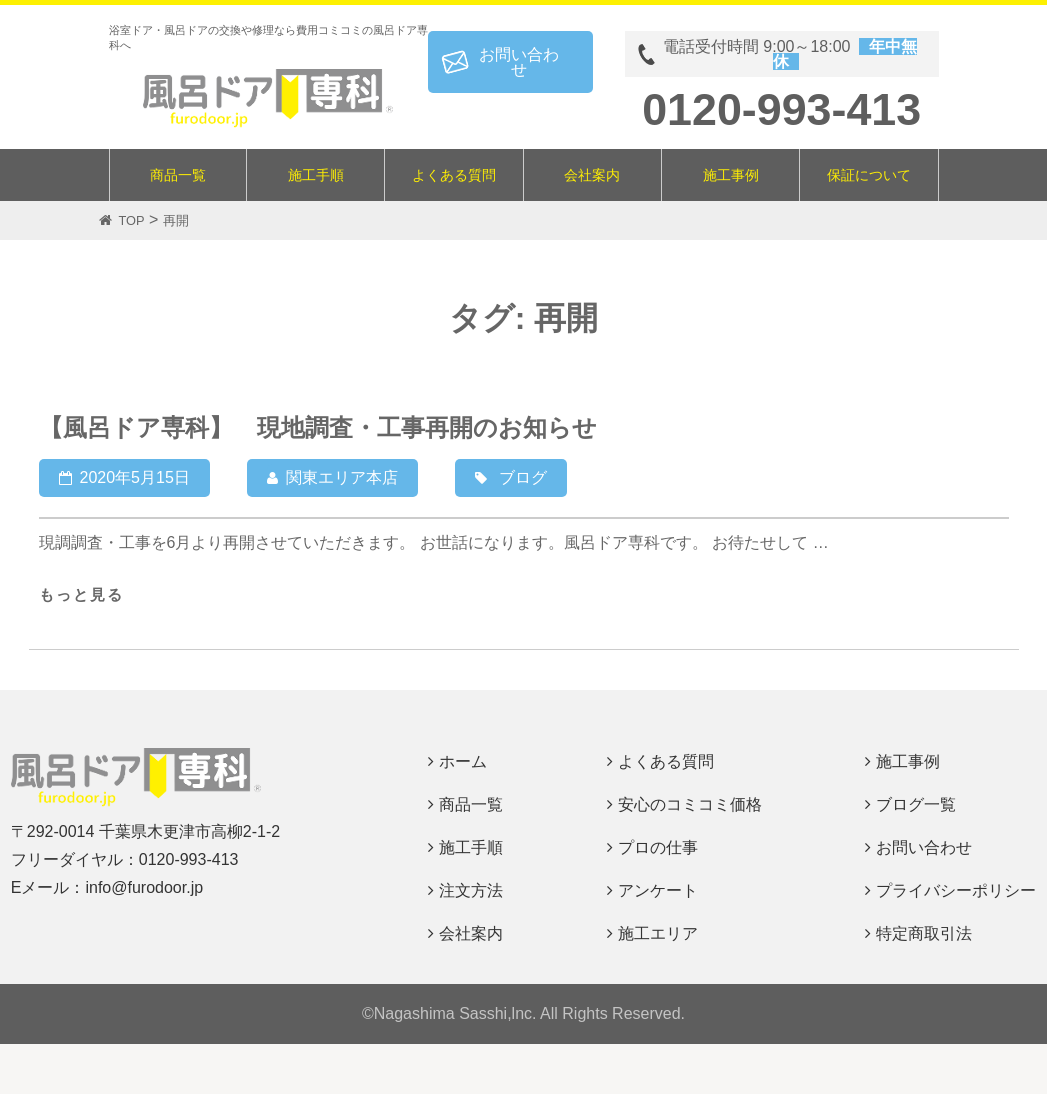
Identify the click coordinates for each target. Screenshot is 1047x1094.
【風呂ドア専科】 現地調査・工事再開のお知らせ (318, 427)
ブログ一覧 (916, 804)
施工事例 (731, 175)
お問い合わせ (519, 62)
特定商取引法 (924, 933)
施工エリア (658, 933)
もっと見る (81, 594)
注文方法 (471, 890)
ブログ (523, 477)
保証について (869, 175)
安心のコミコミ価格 (690, 804)
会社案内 (592, 175)
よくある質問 (454, 175)
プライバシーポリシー (956, 890)
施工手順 (316, 175)
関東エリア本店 (342, 477)
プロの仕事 (658, 847)
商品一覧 (178, 175)
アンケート (658, 890)
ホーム (463, 761)
